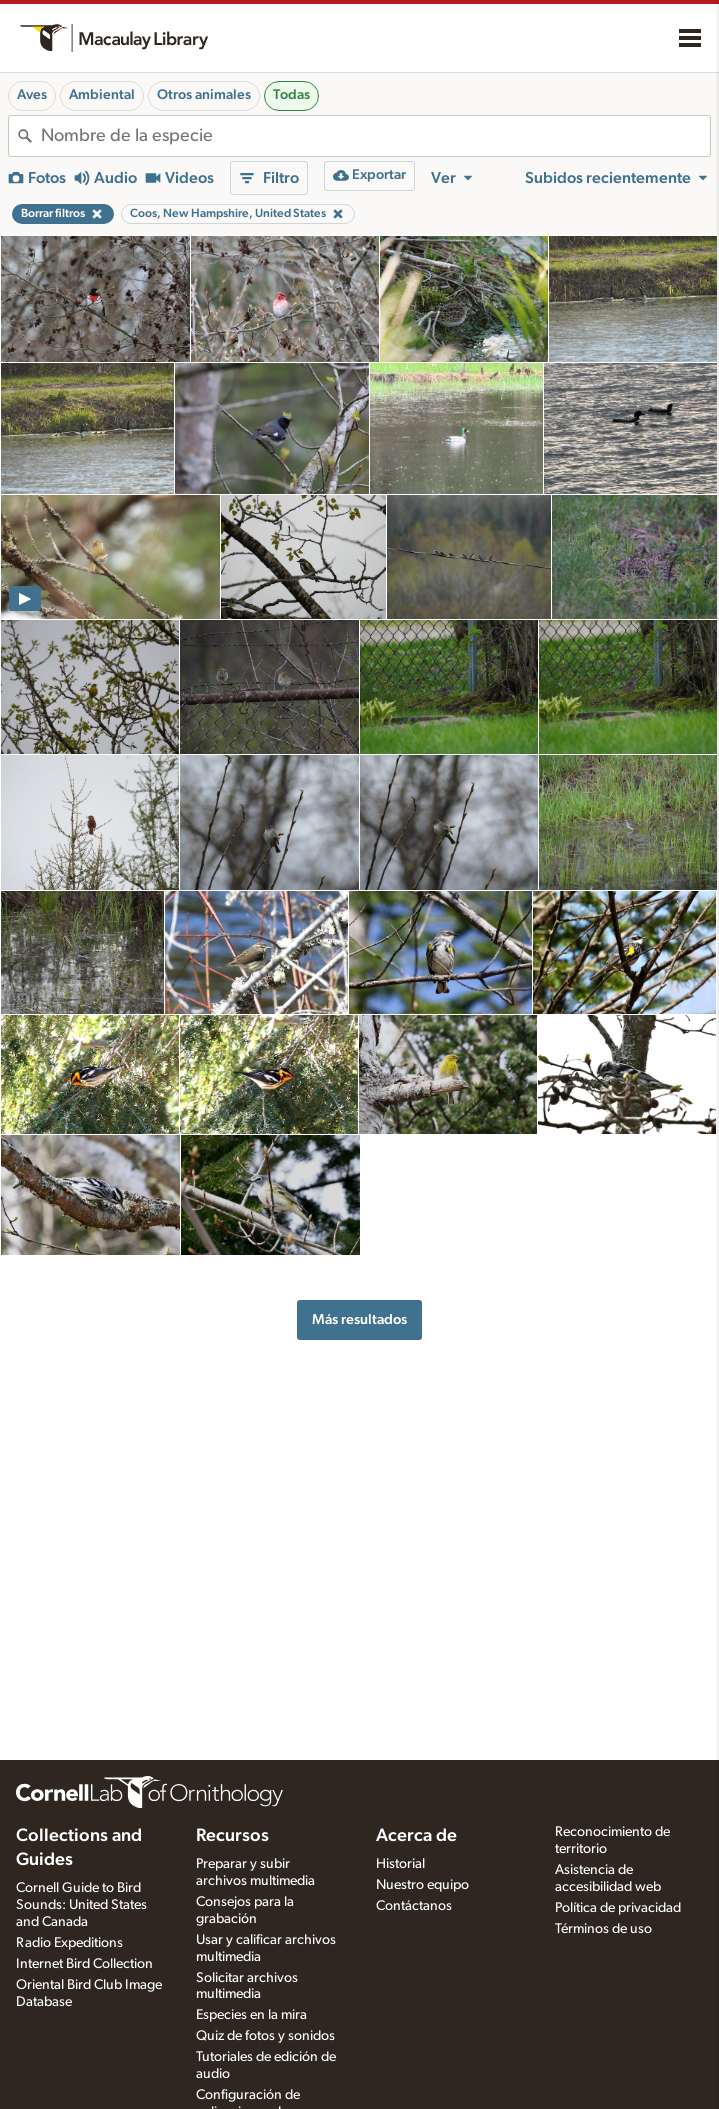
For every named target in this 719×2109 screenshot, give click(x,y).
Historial (400, 1864)
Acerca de (416, 1836)
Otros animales (204, 95)
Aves (32, 95)
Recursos (232, 1836)
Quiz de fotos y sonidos (265, 2036)
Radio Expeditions (69, 1943)
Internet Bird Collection (84, 1964)
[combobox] (375, 136)
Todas (291, 95)
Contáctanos (414, 1906)
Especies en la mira (251, 2015)
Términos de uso (603, 1929)
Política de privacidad (618, 1908)
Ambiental (102, 95)
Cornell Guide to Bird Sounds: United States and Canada (81, 1905)
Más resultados (359, 1319)
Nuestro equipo (422, 1885)
